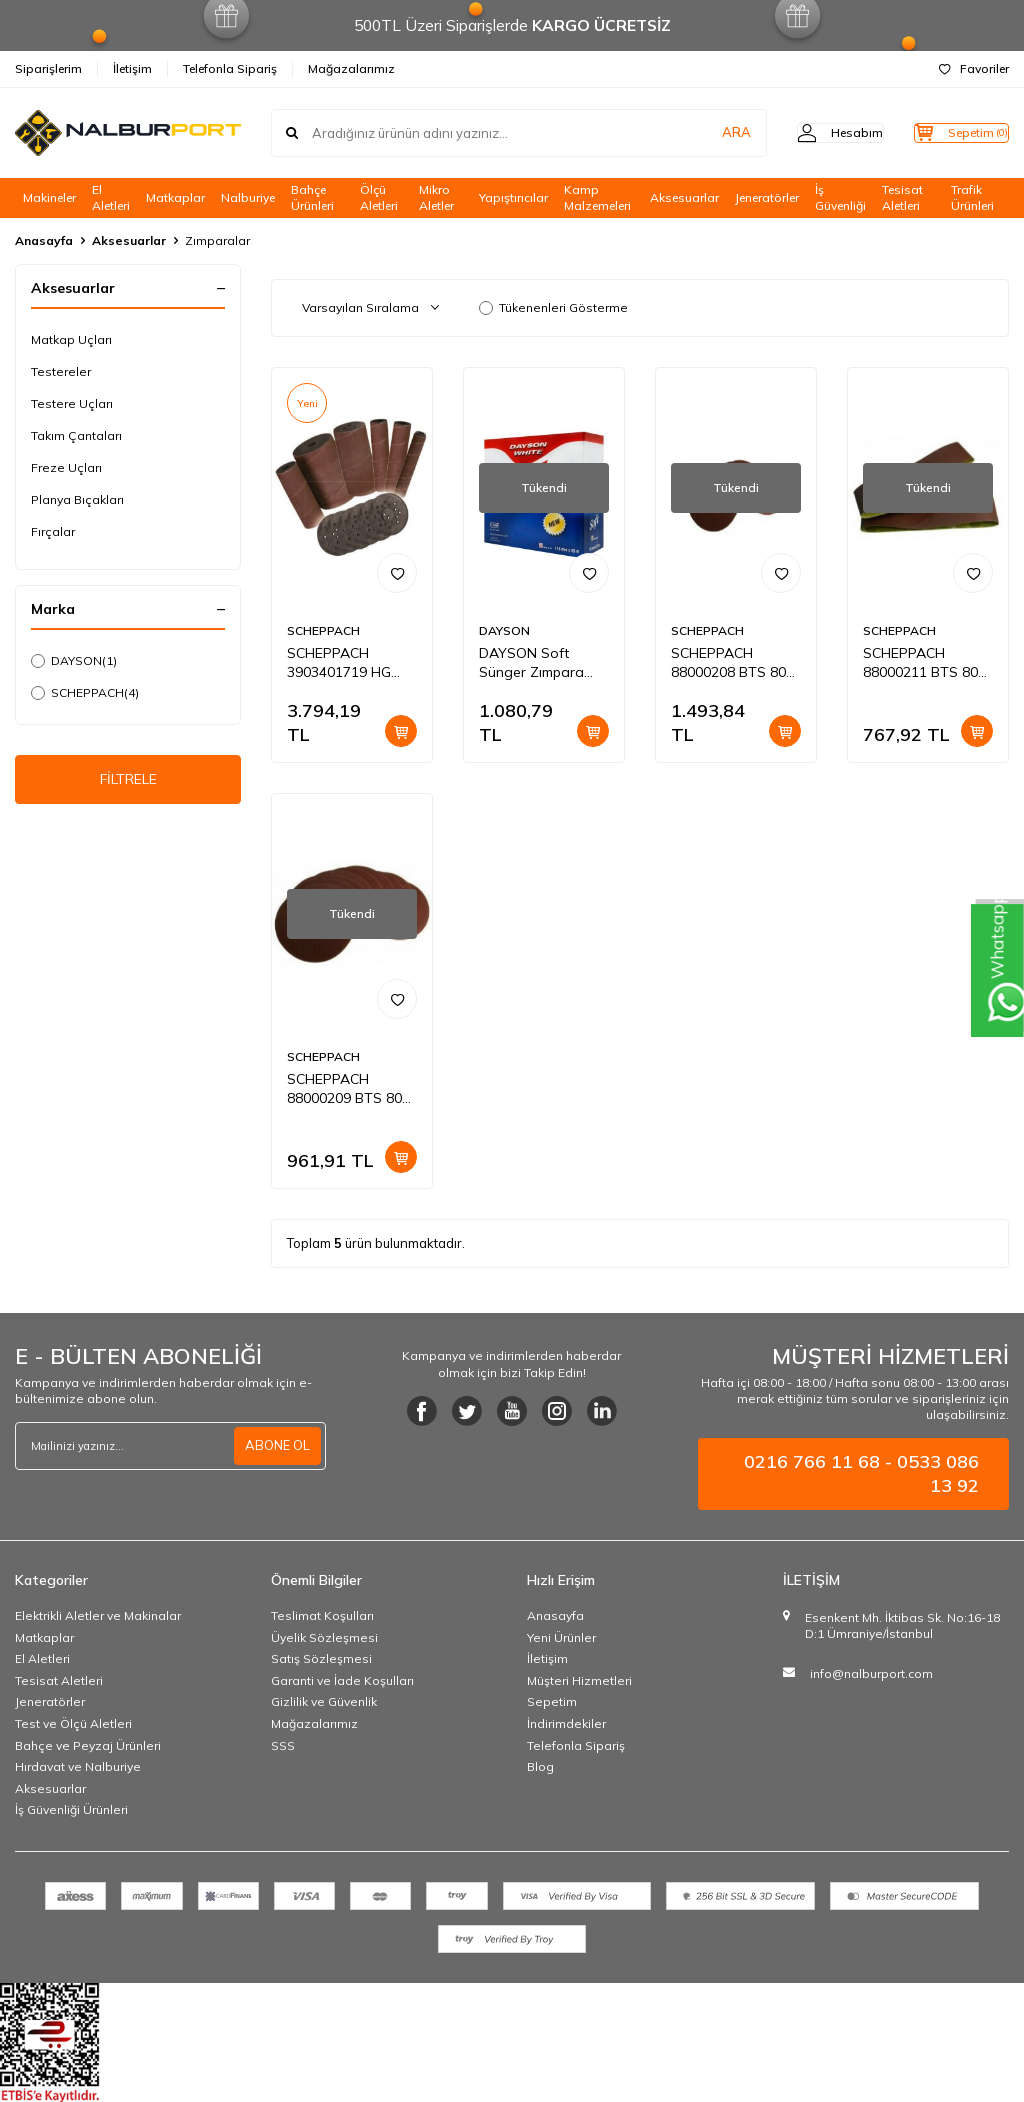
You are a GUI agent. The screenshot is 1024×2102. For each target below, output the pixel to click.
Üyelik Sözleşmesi (324, 1637)
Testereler (61, 371)
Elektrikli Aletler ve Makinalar (98, 1615)
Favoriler (974, 68)
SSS (283, 1745)
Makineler (49, 197)
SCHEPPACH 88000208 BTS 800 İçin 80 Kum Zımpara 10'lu (732, 663)
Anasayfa (44, 240)
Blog (540, 1766)
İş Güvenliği (840, 198)
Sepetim (552, 1701)
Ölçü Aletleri (379, 198)
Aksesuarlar (684, 197)
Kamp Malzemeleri (597, 198)
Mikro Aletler (436, 198)
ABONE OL (275, 1446)
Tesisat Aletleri (902, 198)
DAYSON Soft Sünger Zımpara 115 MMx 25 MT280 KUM (541, 663)
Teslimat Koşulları (322, 1615)
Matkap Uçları (71, 339)
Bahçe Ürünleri (312, 198)
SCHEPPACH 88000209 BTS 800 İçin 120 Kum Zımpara (348, 1089)
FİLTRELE (128, 783)
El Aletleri (111, 198)
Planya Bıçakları (77, 499)
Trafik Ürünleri (972, 198)
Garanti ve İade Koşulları (342, 1680)
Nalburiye (248, 197)
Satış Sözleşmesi (321, 1658)
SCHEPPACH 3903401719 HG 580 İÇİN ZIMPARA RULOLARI (346, 663)
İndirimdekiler (566, 1723)
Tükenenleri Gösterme (553, 307)
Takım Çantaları (76, 435)
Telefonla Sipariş (230, 68)
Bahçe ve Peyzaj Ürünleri (88, 1745)
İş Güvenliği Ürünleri (71, 1809)
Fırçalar (53, 531)
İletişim (132, 68)
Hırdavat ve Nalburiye (78, 1766)
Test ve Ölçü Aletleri (73, 1723)
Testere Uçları (72, 403)
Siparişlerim (48, 68)
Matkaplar (175, 197)
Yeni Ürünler (561, 1637)
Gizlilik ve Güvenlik (324, 1701)
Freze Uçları (66, 467)
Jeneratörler (767, 197)
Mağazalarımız (351, 68)
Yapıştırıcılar (513, 197)
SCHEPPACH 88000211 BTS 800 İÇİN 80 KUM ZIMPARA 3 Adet (924, 663)
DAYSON (74, 661)
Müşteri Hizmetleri (579, 1680)
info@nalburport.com (871, 1673)
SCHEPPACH (85, 693)
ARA (696, 133)
